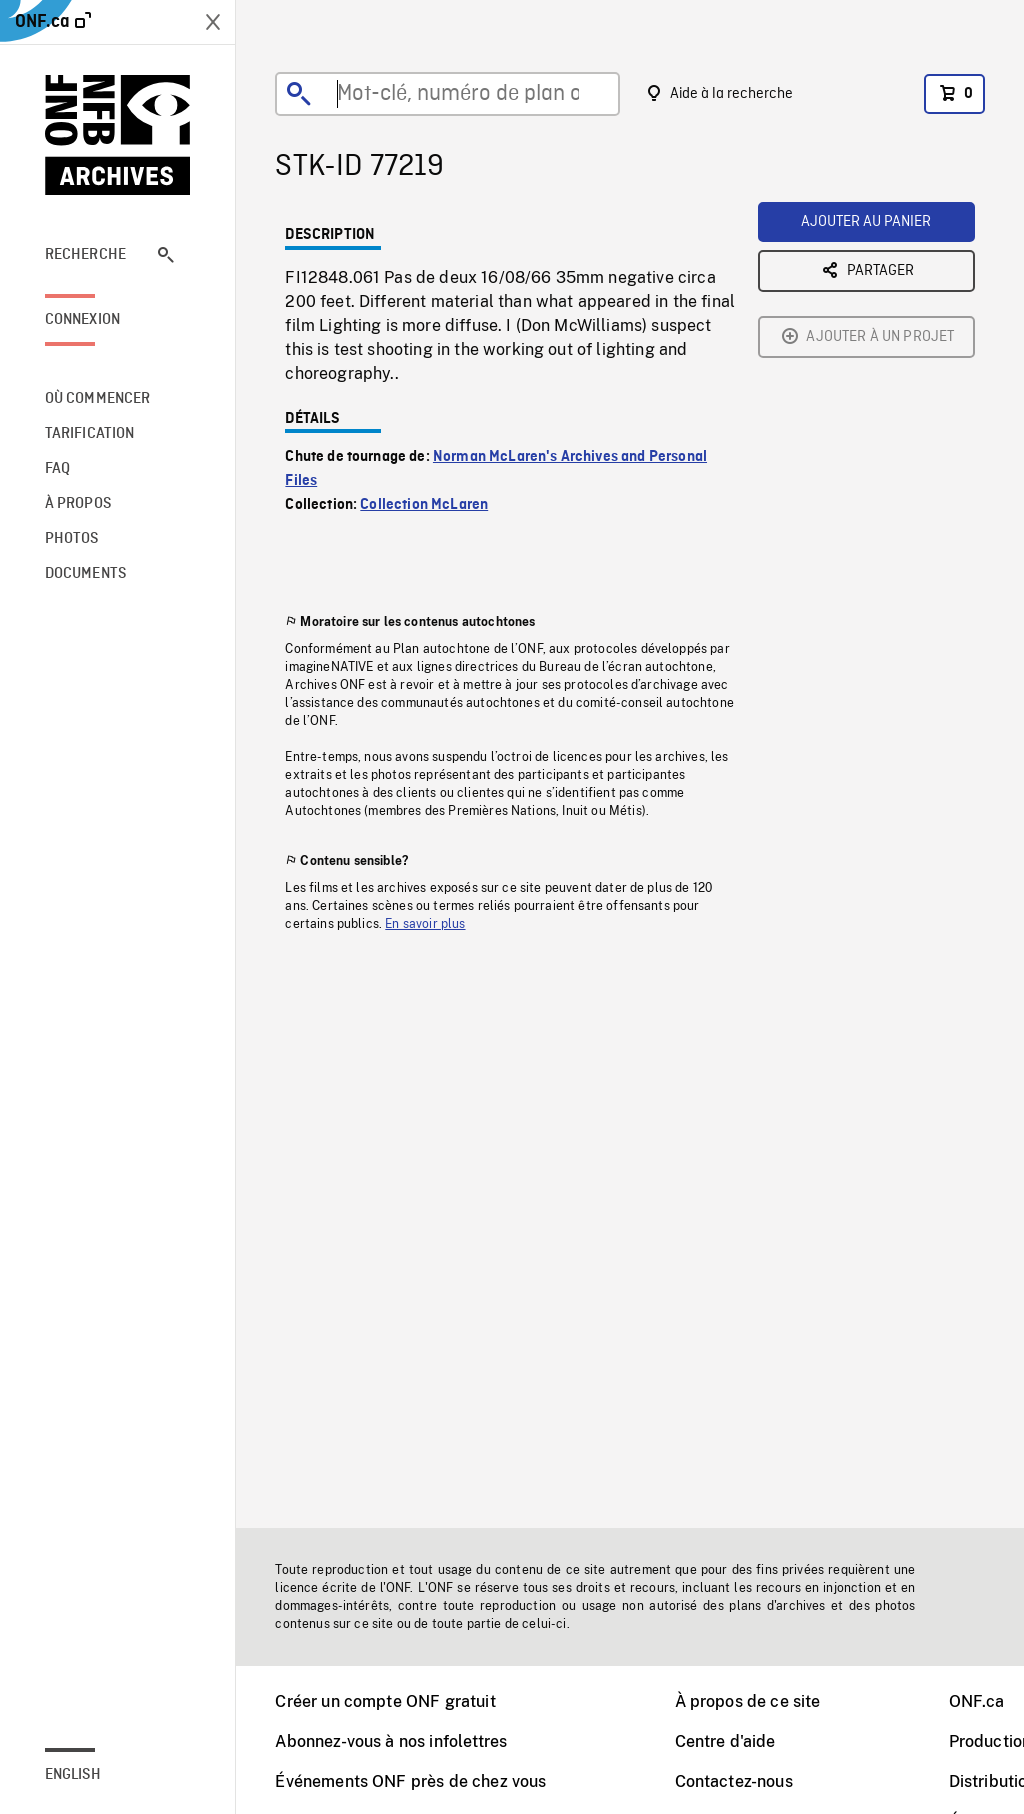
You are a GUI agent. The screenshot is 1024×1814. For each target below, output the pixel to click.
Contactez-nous (734, 1781)
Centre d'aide (725, 1741)
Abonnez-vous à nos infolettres (391, 1741)
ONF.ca (977, 1701)
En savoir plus (425, 924)
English (73, 1775)
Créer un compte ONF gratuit (385, 1701)
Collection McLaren (424, 505)
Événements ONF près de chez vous (410, 1781)
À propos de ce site (748, 1701)
